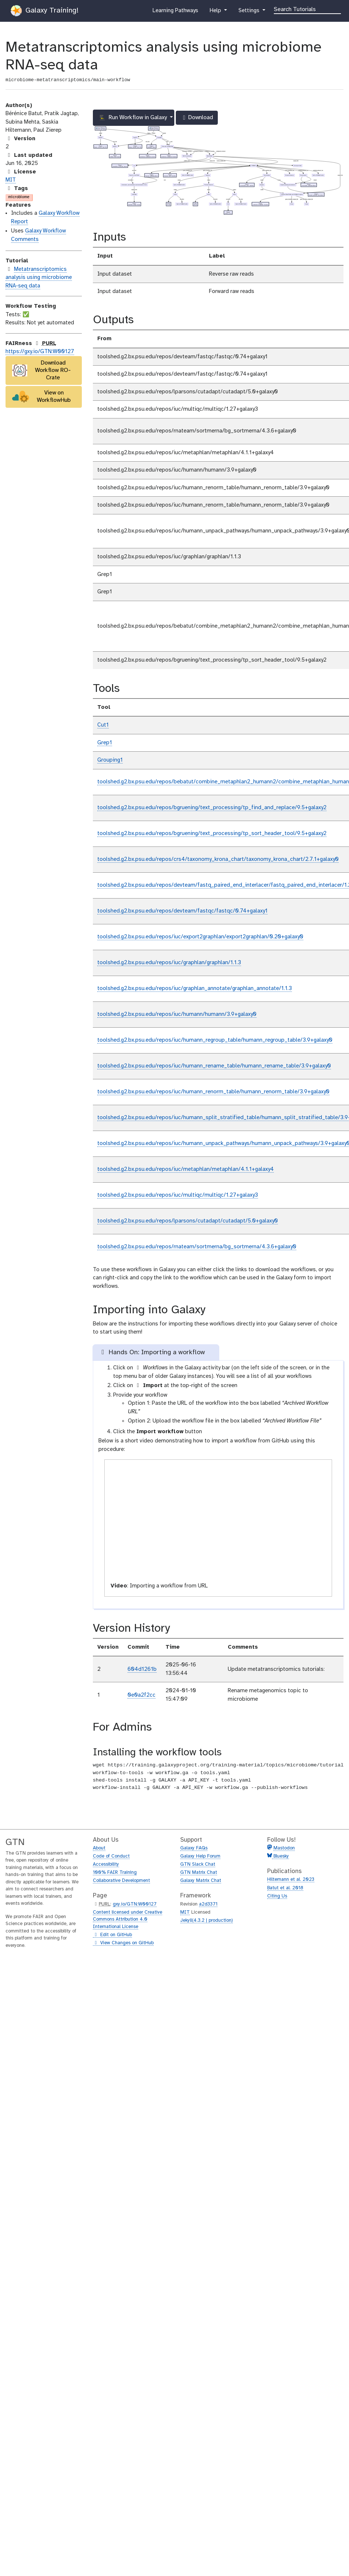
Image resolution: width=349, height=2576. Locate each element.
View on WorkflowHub (41, 396)
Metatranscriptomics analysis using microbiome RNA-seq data (39, 277)
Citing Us (277, 1896)
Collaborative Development (121, 1880)
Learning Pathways (175, 12)
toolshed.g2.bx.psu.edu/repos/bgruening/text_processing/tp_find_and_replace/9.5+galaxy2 (212, 808)
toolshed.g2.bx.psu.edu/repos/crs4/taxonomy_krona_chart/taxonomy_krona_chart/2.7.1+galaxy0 (218, 859)
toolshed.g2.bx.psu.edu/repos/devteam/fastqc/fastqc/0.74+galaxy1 (182, 911)
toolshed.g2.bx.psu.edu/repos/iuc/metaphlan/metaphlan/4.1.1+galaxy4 (185, 1169)
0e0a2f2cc (142, 1695)
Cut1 (103, 725)
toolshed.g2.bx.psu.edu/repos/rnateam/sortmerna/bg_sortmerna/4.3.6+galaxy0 (196, 1247)
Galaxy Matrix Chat (200, 1880)
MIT (11, 180)
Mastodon (284, 1848)
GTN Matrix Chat (198, 1872)
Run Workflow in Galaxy (134, 117)
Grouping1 (110, 760)
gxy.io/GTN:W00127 (135, 1904)
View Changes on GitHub (123, 1943)
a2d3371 (208, 1904)
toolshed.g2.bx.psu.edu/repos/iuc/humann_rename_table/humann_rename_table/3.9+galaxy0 (214, 1066)
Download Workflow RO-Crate (41, 370)
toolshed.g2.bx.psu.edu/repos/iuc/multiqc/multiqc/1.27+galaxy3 (177, 1195)
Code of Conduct (111, 1856)
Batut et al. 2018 (285, 1888)
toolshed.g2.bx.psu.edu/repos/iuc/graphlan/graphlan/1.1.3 (169, 963)
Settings (249, 12)
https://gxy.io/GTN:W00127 (40, 352)
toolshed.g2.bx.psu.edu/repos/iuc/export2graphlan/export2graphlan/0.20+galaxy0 (200, 937)
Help (216, 12)
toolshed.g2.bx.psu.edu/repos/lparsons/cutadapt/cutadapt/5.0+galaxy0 (187, 1221)
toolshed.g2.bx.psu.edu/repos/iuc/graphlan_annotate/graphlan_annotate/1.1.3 (194, 989)
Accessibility (106, 1864)
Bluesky (280, 1856)
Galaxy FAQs (193, 1848)
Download (196, 119)
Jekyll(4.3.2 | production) (206, 1920)
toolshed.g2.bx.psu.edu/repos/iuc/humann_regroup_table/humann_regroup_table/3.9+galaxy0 (214, 1040)
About (99, 1848)
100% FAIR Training (115, 1872)
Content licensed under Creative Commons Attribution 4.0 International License (127, 1919)
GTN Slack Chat (197, 1864)
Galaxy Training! (44, 10)
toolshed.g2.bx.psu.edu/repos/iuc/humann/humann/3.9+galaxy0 (176, 1014)
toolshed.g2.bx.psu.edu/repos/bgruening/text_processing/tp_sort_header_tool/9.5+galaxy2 (212, 834)
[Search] (307, 9)
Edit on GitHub (112, 1935)
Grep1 (104, 743)
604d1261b (142, 1669)
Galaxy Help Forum (200, 1856)
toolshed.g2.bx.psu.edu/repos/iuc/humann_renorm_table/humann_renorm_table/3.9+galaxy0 (213, 1092)
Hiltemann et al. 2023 (290, 1879)
